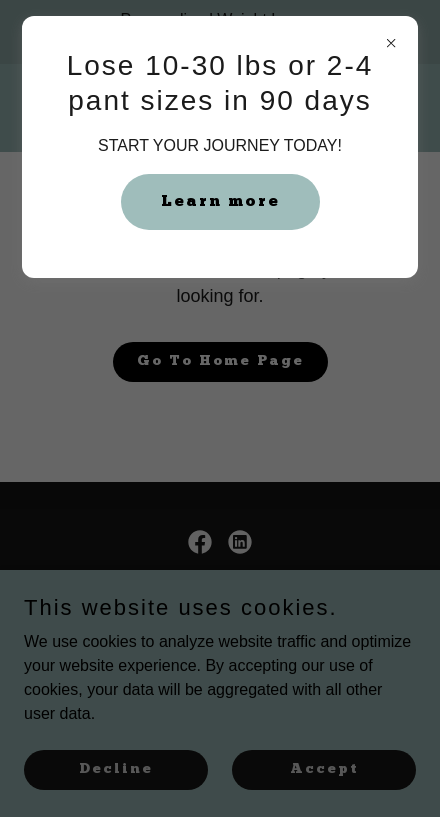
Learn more (220, 202)
